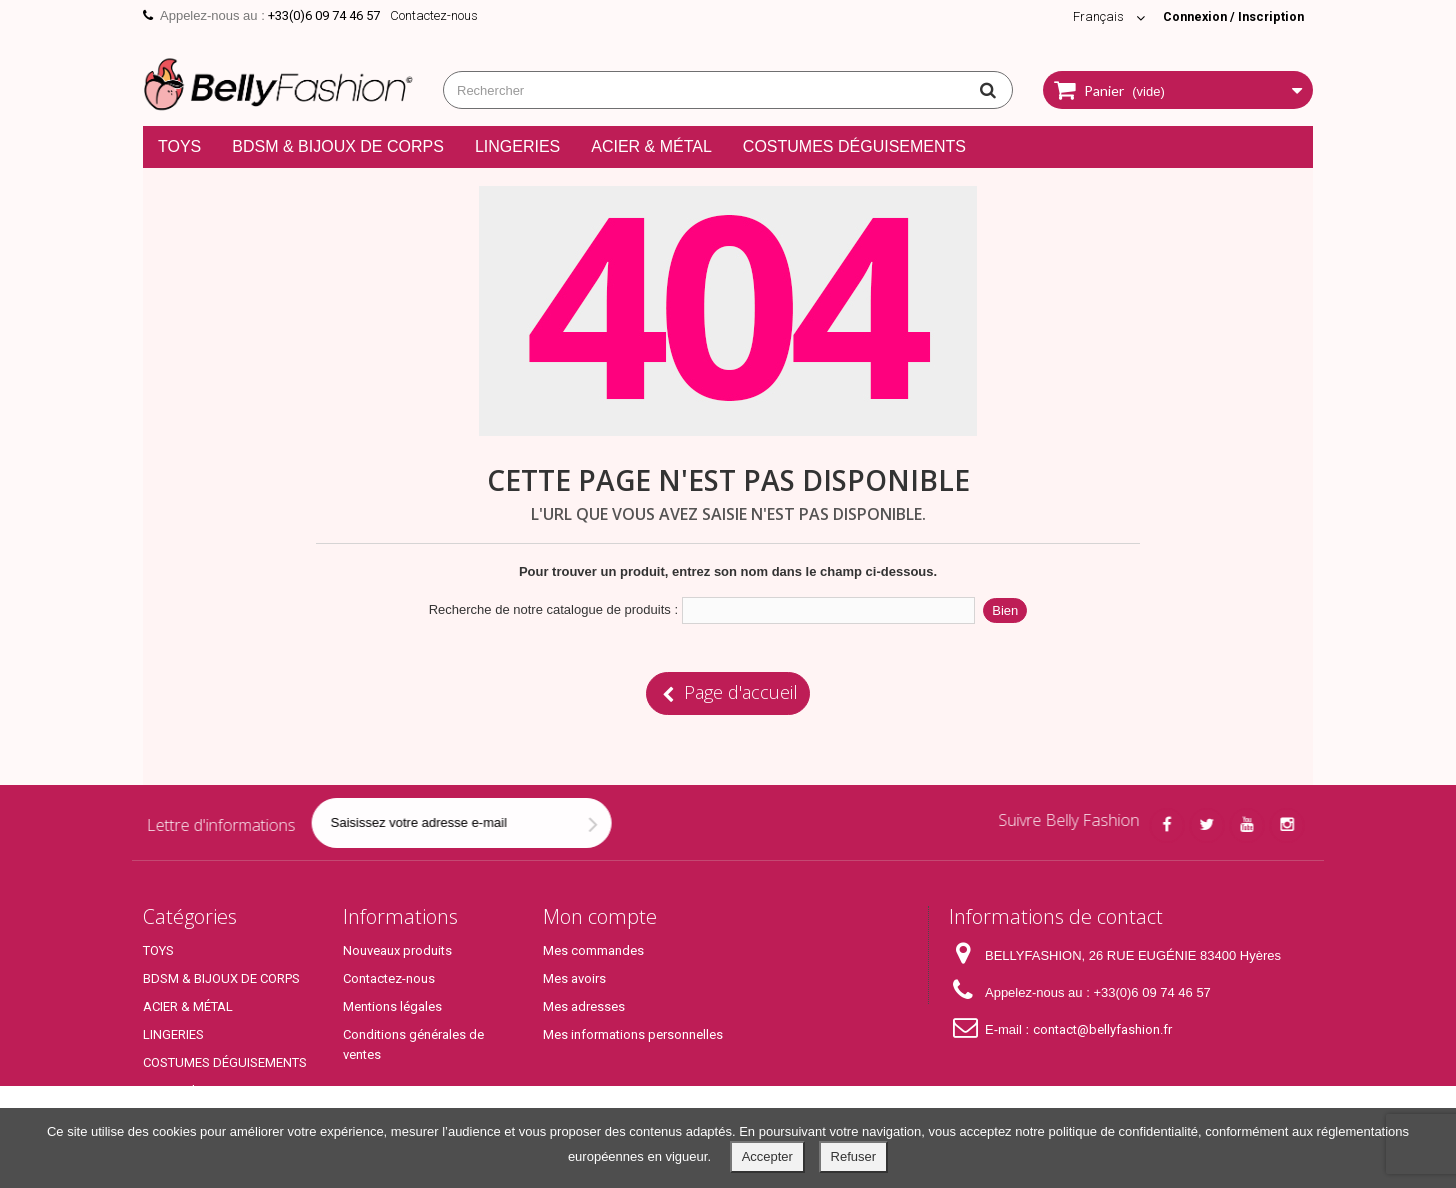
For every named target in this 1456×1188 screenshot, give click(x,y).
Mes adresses (584, 1006)
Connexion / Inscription (1230, 16)
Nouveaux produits (397, 950)
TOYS (179, 146)
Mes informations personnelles (633, 1034)
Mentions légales (392, 1006)
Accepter (767, 1156)
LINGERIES (517, 146)
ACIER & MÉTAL (651, 146)
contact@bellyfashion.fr (1102, 1029)
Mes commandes (593, 950)
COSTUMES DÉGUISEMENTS (854, 146)
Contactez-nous (434, 15)
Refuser (854, 1156)
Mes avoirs (574, 978)
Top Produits (179, 1090)
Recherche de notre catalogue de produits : (553, 609)
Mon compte (600, 916)
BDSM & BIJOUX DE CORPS (338, 146)
